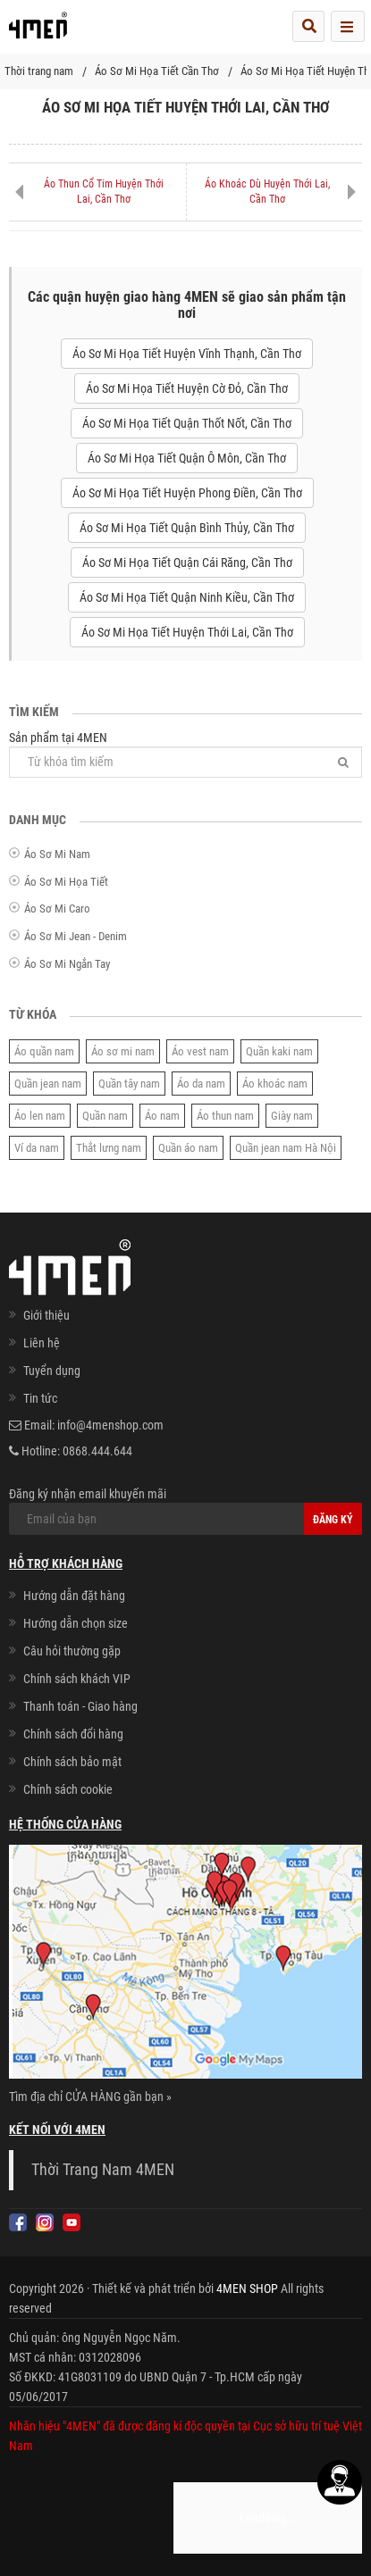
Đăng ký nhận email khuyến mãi (185, 1511)
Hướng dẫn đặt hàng (74, 1595)
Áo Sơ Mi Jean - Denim (75, 936)
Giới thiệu (46, 1315)
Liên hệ (41, 1343)
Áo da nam (201, 1083)
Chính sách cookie (68, 1789)
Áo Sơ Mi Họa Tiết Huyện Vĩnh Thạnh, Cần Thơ (186, 353)
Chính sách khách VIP (77, 1678)
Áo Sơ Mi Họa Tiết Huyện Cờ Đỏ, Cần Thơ (187, 388)
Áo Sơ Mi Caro (57, 908)
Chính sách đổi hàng (73, 1734)
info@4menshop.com (110, 1425)
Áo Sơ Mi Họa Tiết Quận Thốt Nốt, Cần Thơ (186, 423)
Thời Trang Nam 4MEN (102, 2170)
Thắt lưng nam (108, 1148)
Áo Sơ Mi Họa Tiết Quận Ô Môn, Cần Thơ (187, 458)
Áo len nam (39, 1115)
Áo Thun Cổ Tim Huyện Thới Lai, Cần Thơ (104, 191)
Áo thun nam (225, 1115)
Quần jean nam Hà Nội (285, 1148)
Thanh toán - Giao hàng (80, 1706)
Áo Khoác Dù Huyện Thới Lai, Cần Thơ (267, 191)
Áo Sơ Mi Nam (57, 854)
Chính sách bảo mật (72, 1762)
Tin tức (40, 1398)
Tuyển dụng (51, 1370)
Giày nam (292, 1115)
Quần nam (105, 1115)
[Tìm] (343, 762)
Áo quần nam (44, 1051)
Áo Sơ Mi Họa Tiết (66, 881)
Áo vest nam (200, 1051)
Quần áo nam (188, 1148)
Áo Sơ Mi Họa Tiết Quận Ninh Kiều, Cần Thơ (187, 597)
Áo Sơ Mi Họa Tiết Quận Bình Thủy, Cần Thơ (187, 528)
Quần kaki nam (279, 1051)
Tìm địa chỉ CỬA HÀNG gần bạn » (90, 2096)
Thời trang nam (38, 71)
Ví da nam (36, 1148)
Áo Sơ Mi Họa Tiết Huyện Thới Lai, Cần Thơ (187, 632)
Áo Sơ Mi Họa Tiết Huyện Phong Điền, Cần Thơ (187, 493)
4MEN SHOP (247, 2288)
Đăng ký (333, 1519)
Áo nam (162, 1115)
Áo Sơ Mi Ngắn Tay (67, 964)
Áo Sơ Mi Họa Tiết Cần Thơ (157, 71)
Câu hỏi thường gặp (72, 1651)
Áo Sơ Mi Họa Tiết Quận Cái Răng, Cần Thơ (187, 562)
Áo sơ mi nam (123, 1051)
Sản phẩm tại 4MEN (185, 754)
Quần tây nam (129, 1083)
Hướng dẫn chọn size (75, 1623)
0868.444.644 (97, 1451)
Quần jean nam (47, 1083)
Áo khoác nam (275, 1083)
